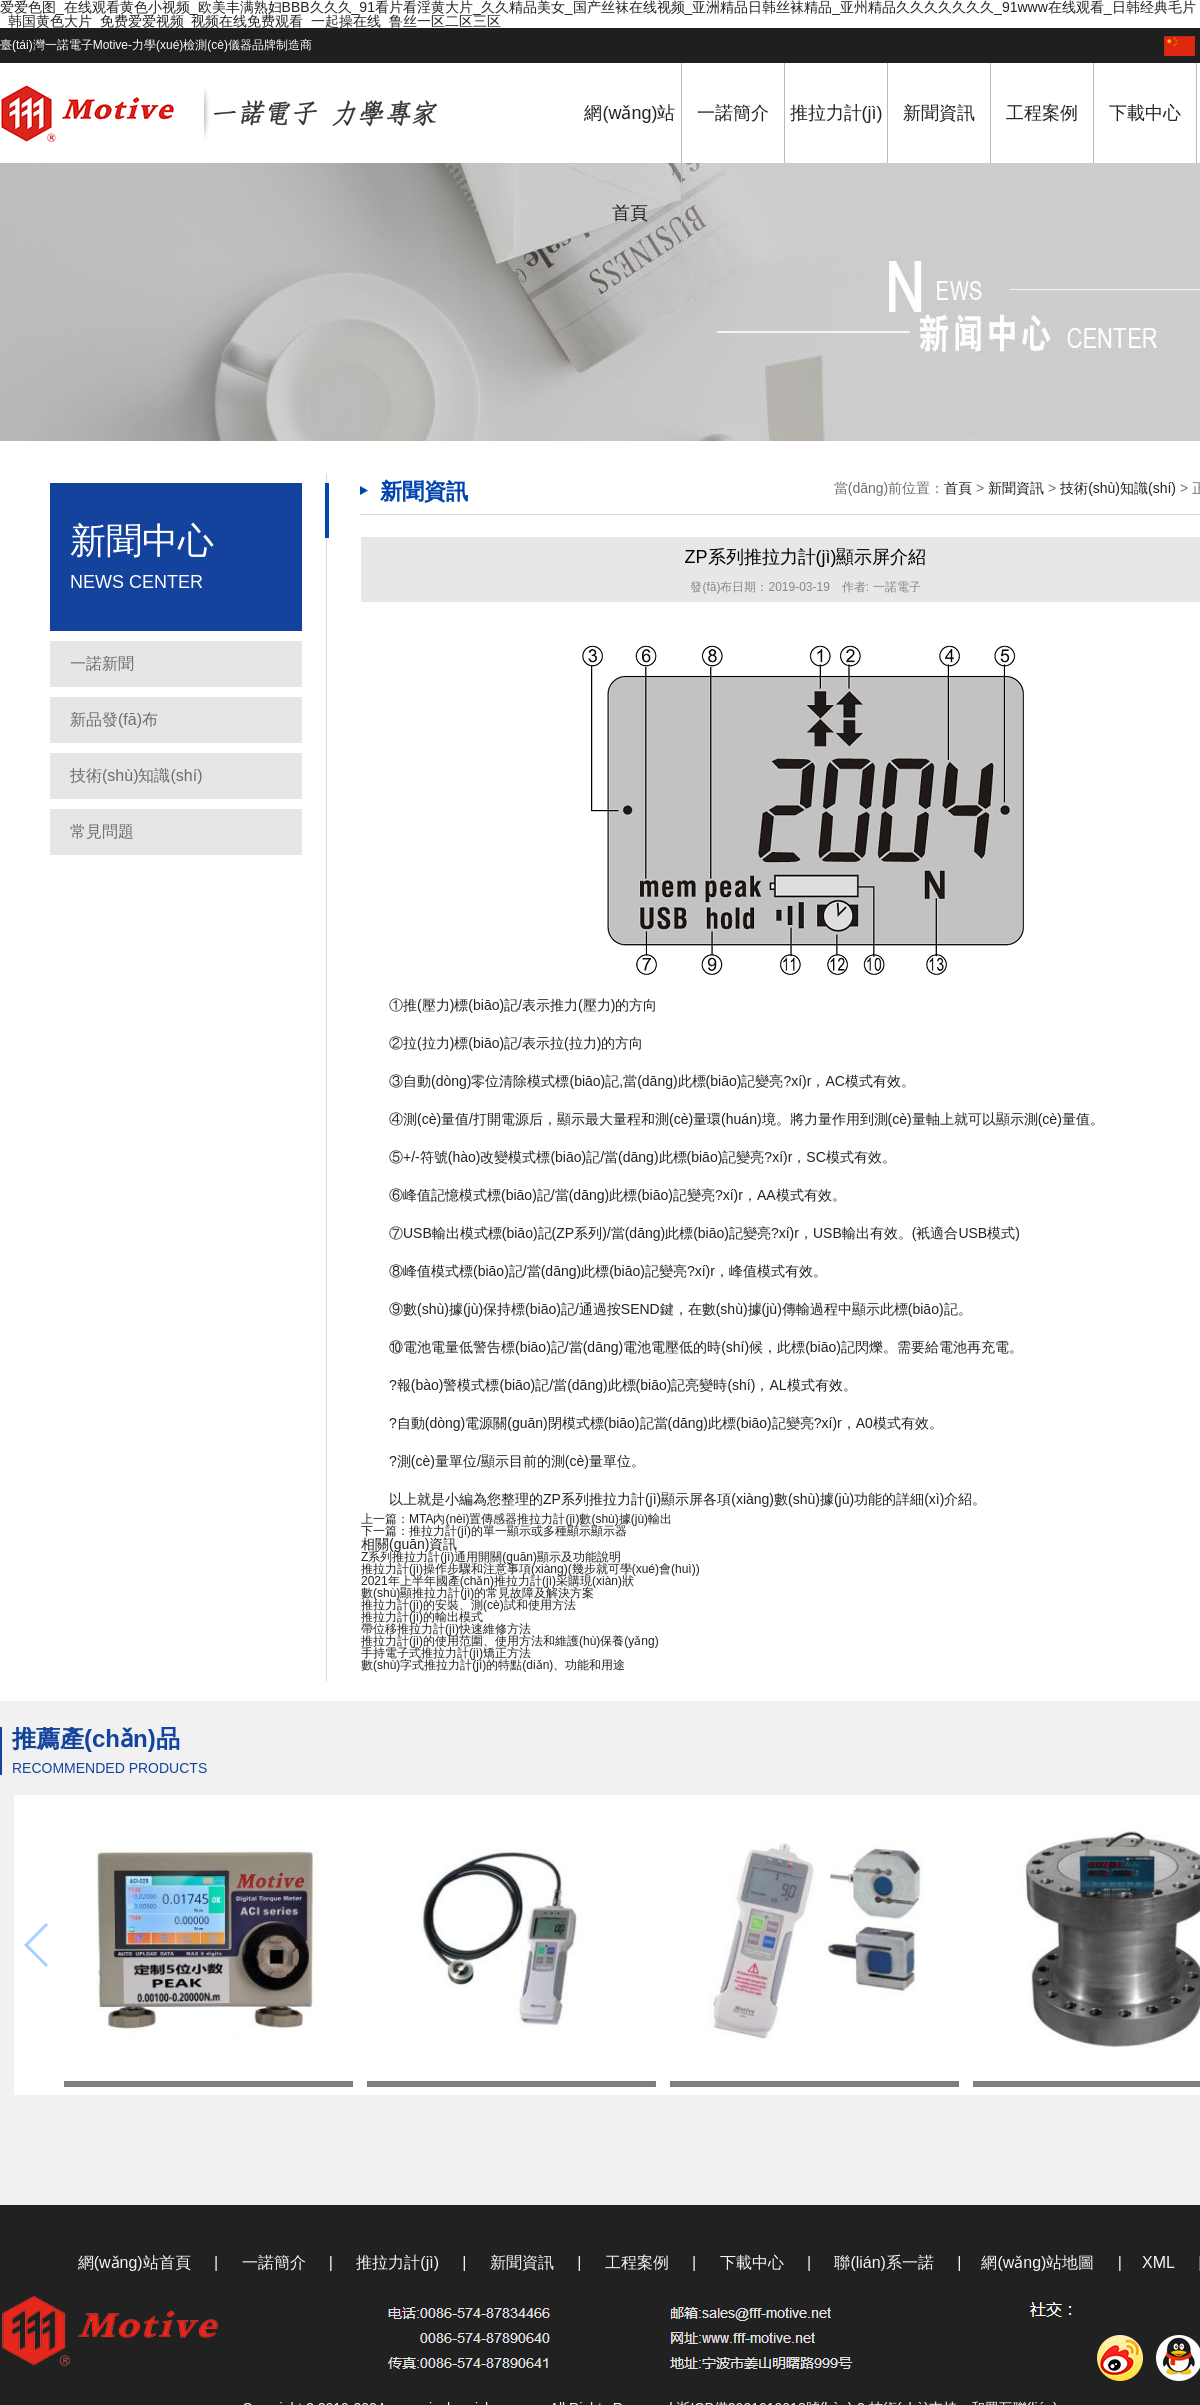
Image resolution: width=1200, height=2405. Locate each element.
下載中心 (1145, 113)
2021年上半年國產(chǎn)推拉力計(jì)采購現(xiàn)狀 (497, 1581)
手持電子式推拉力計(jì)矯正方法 (446, 1653)
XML (1158, 2262)
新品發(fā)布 (114, 719)
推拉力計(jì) (836, 113)
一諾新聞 (102, 663)
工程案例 (1042, 113)
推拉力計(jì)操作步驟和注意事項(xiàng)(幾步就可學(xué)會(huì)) (530, 1569)
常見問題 (102, 831)
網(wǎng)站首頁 (629, 163)
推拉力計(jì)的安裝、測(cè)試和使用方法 (468, 1605)
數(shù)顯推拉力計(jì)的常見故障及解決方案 (477, 1593)
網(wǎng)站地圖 (1037, 2262)
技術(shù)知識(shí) (136, 775)
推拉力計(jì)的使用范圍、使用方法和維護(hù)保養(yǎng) (510, 1641)
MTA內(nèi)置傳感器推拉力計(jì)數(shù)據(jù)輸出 (540, 1519)
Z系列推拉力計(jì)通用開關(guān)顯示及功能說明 (491, 1557)
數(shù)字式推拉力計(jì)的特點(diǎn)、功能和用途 (493, 1665)
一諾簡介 (733, 113)
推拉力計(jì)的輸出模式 (422, 1617)
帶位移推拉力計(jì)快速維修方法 (446, 1629)
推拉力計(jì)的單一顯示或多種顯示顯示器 (518, 1531)
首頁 (958, 488)
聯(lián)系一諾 (884, 2262)
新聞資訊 (939, 113)
